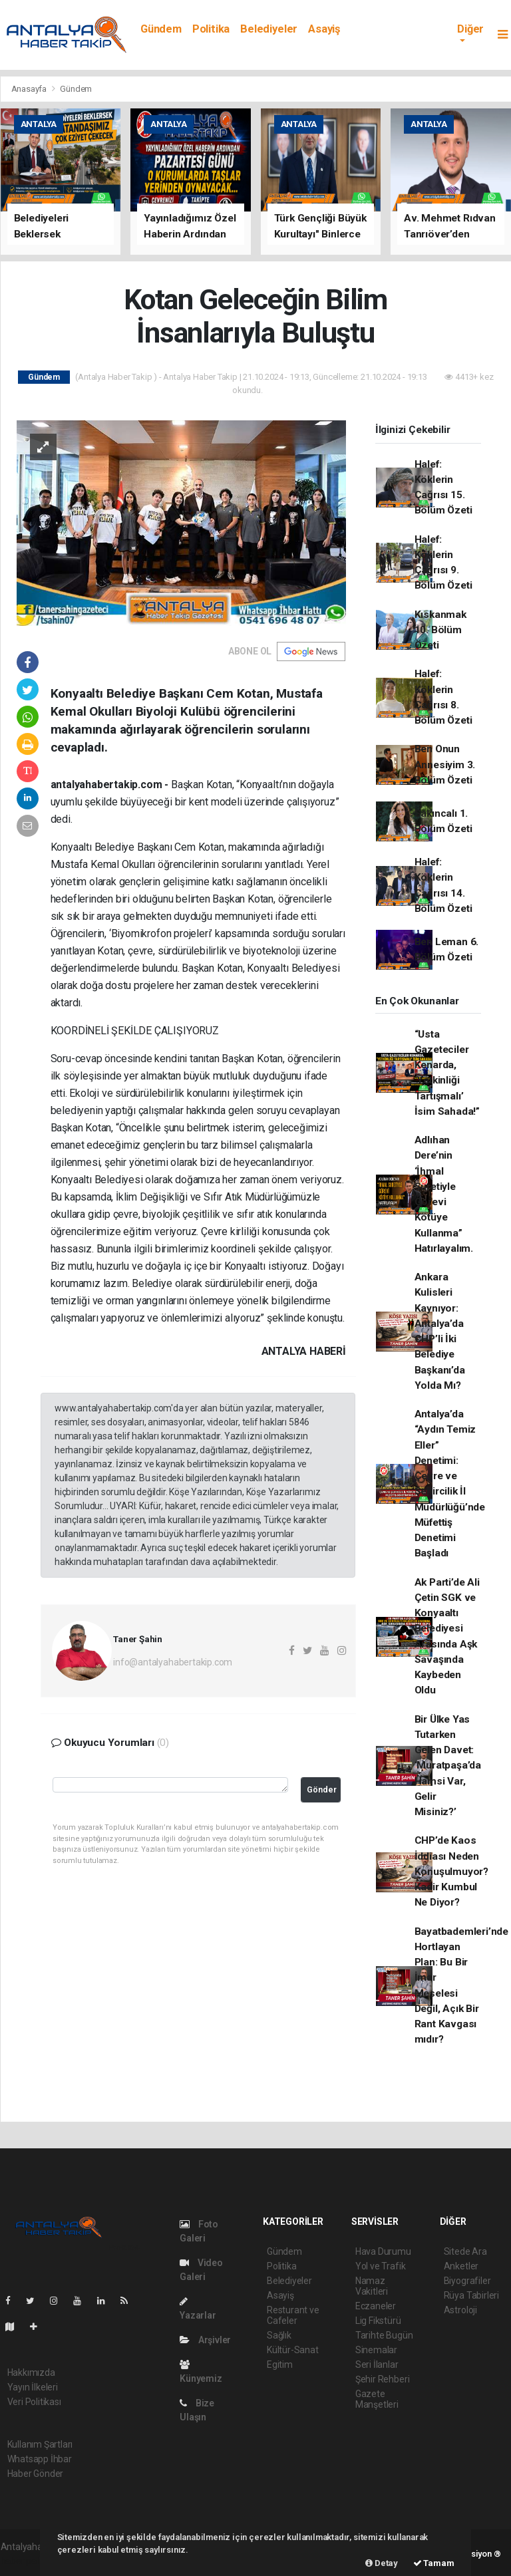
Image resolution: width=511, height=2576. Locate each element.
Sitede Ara (465, 2251)
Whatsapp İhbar (39, 2459)
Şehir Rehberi (382, 2379)
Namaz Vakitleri (371, 2286)
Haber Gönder (35, 2473)
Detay (381, 2563)
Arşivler (205, 2340)
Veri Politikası (34, 2401)
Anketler (461, 2266)
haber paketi (26, 2560)
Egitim (280, 2364)
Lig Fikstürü (378, 2320)
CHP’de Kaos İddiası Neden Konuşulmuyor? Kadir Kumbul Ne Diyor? (452, 1871)
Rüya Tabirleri (471, 2295)
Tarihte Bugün (384, 2335)
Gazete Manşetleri (377, 2399)
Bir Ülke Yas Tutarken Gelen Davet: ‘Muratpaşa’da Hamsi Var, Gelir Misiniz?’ (448, 1765)
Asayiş (324, 29)
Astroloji (460, 2310)
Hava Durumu (383, 2251)
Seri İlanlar (377, 2364)
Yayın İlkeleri (32, 2387)
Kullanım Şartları (40, 2444)
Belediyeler (268, 29)
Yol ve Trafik (380, 2266)
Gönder (322, 1789)
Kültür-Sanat (293, 2350)
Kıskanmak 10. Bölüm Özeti (440, 630)
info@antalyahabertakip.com (172, 1662)
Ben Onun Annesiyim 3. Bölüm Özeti (445, 764)
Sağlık (279, 2335)
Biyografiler (467, 2280)
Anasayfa (30, 89)
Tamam (433, 2563)
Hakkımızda (31, 2372)
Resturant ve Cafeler (293, 2315)
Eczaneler (375, 2306)
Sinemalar (376, 2350)
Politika (211, 29)
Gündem (161, 29)
